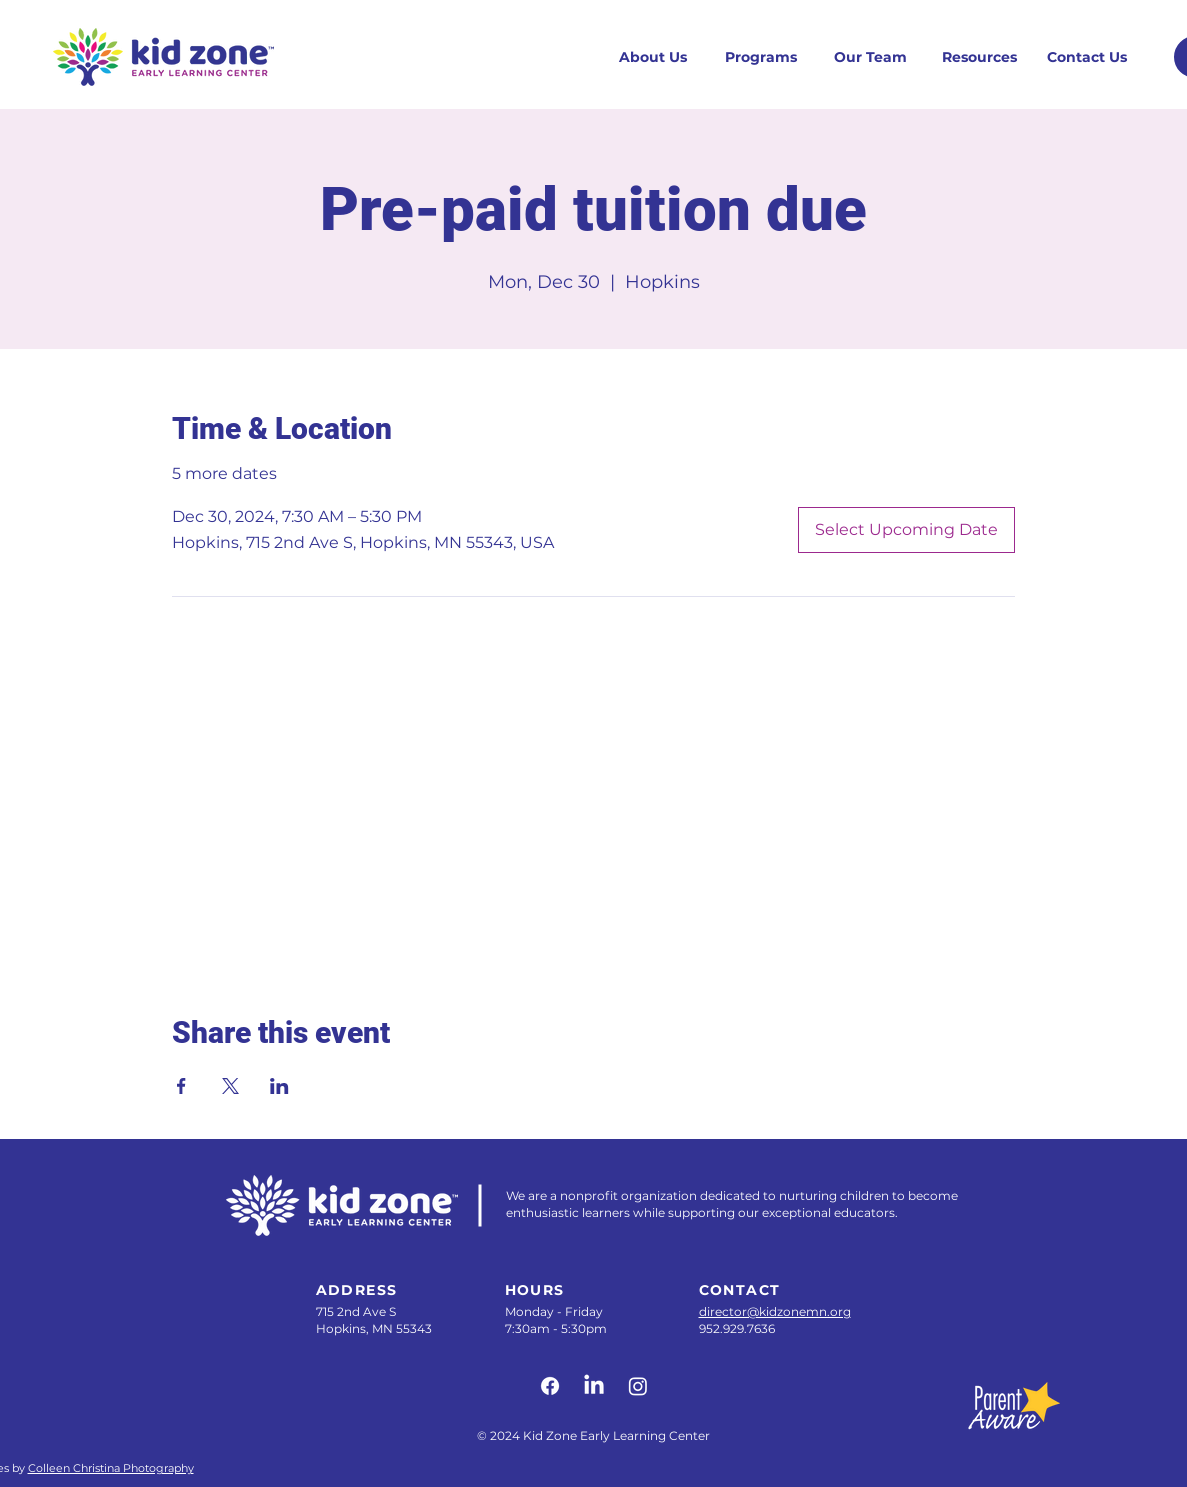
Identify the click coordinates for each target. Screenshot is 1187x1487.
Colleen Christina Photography (111, 1468)
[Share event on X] (230, 1086)
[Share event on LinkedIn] (279, 1086)
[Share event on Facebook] (181, 1086)
